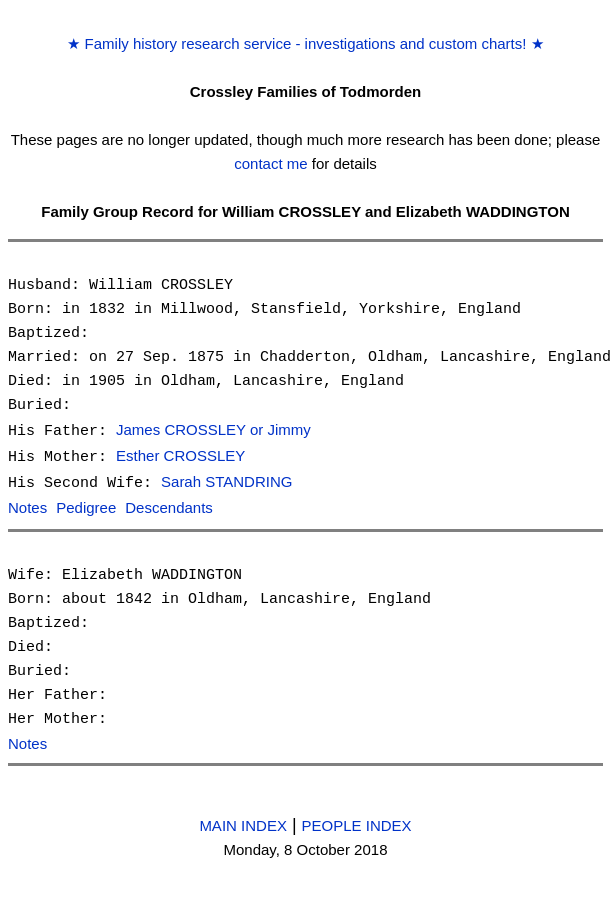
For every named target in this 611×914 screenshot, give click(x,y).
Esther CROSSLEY (180, 455)
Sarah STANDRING (226, 480)
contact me (270, 163)
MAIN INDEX (243, 821)
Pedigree (86, 505)
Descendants (169, 505)
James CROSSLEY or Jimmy (213, 430)
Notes (27, 505)
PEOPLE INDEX (357, 821)
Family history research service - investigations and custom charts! (305, 43)
